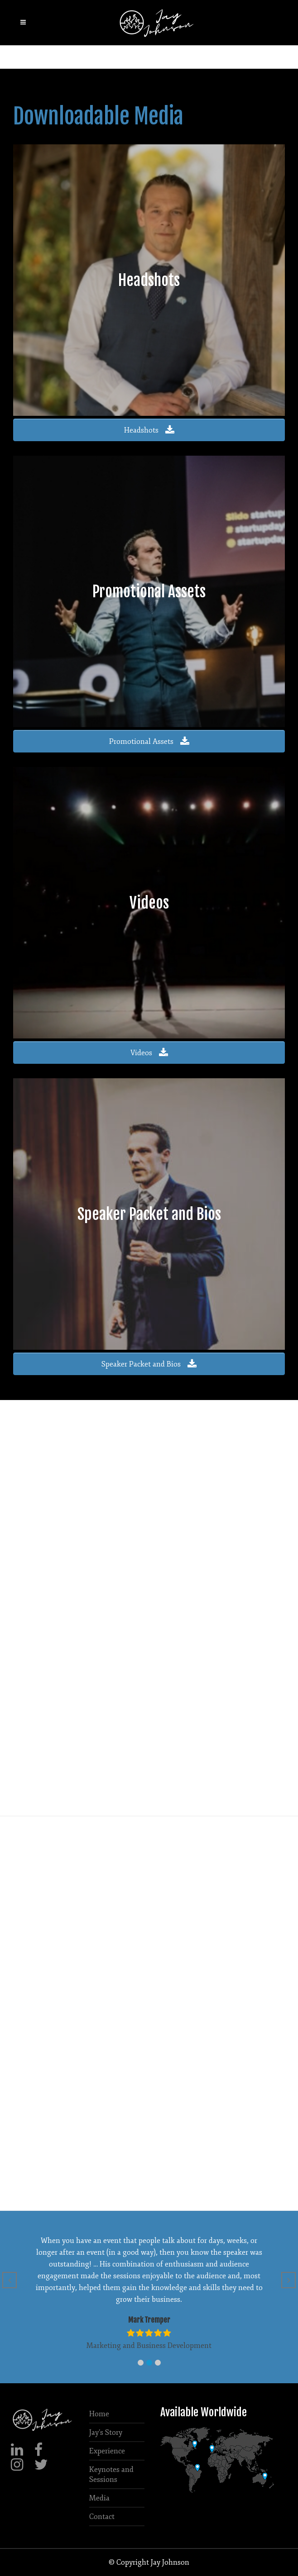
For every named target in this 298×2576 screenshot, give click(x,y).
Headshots (149, 430)
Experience (107, 2451)
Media (99, 2498)
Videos (149, 1052)
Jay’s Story (105, 2432)
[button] (141, 2363)
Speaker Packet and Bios (149, 1364)
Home (99, 2414)
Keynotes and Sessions (111, 2474)
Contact (102, 2516)
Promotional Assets (149, 741)
